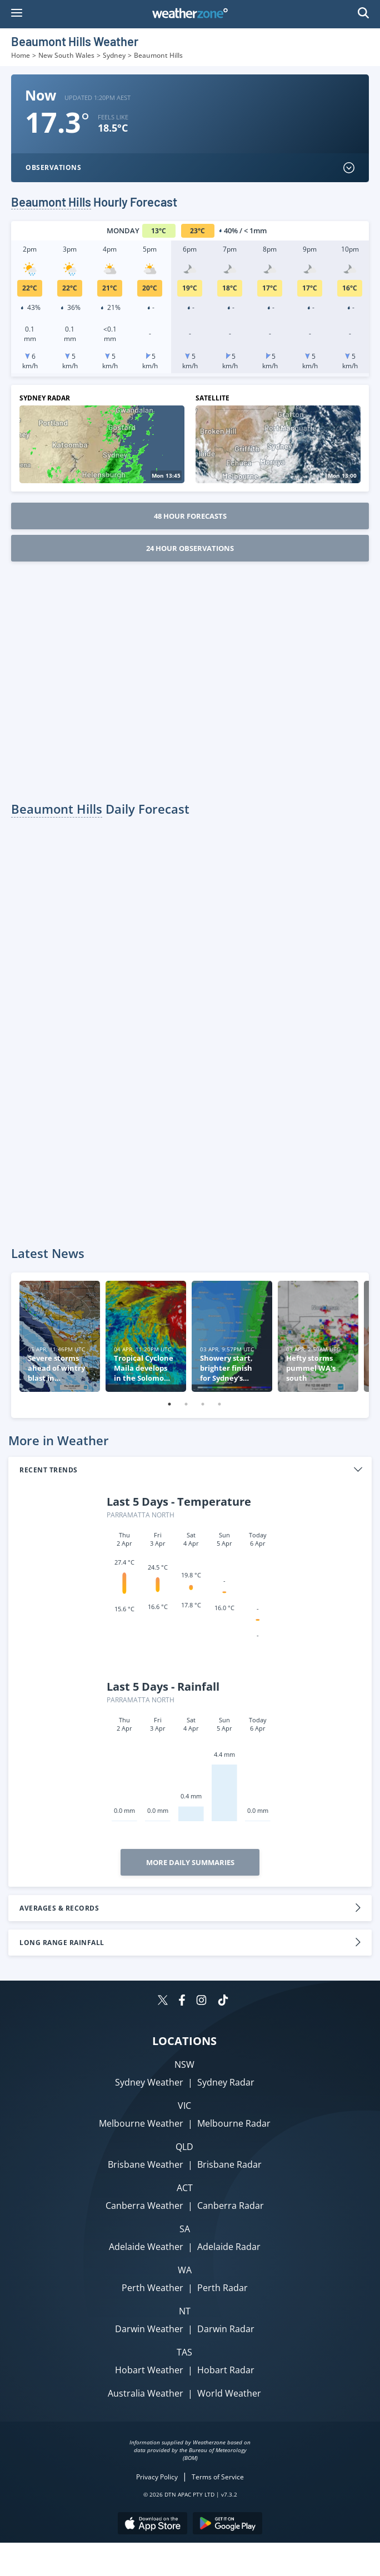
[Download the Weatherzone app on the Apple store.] (152, 2524)
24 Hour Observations (190, 548)
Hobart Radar (225, 2370)
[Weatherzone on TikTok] (223, 2001)
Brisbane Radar (229, 2164)
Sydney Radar (225, 2082)
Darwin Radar (225, 2329)
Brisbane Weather (145, 2164)
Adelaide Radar (229, 2247)
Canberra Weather (144, 2205)
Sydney (114, 55)
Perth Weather (152, 2288)
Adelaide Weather (146, 2247)
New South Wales (66, 55)
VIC (184, 2105)
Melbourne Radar (234, 2123)
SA (184, 2229)
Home (20, 55)
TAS (184, 2352)
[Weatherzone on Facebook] (182, 2001)
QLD (184, 2147)
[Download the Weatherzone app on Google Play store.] (227, 2524)
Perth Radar (222, 2288)
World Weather (229, 2393)
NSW (184, 2064)
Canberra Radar (230, 2205)
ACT (185, 2188)
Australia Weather (145, 2393)
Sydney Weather (149, 2082)
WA (185, 2270)
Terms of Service (218, 2477)
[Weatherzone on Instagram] (201, 2001)
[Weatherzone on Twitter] (163, 2001)
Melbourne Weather (141, 2123)
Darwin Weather (149, 2329)
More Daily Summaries (190, 1862)
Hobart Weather (149, 2370)
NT (185, 2311)
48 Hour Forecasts (190, 516)
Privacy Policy (157, 2477)
